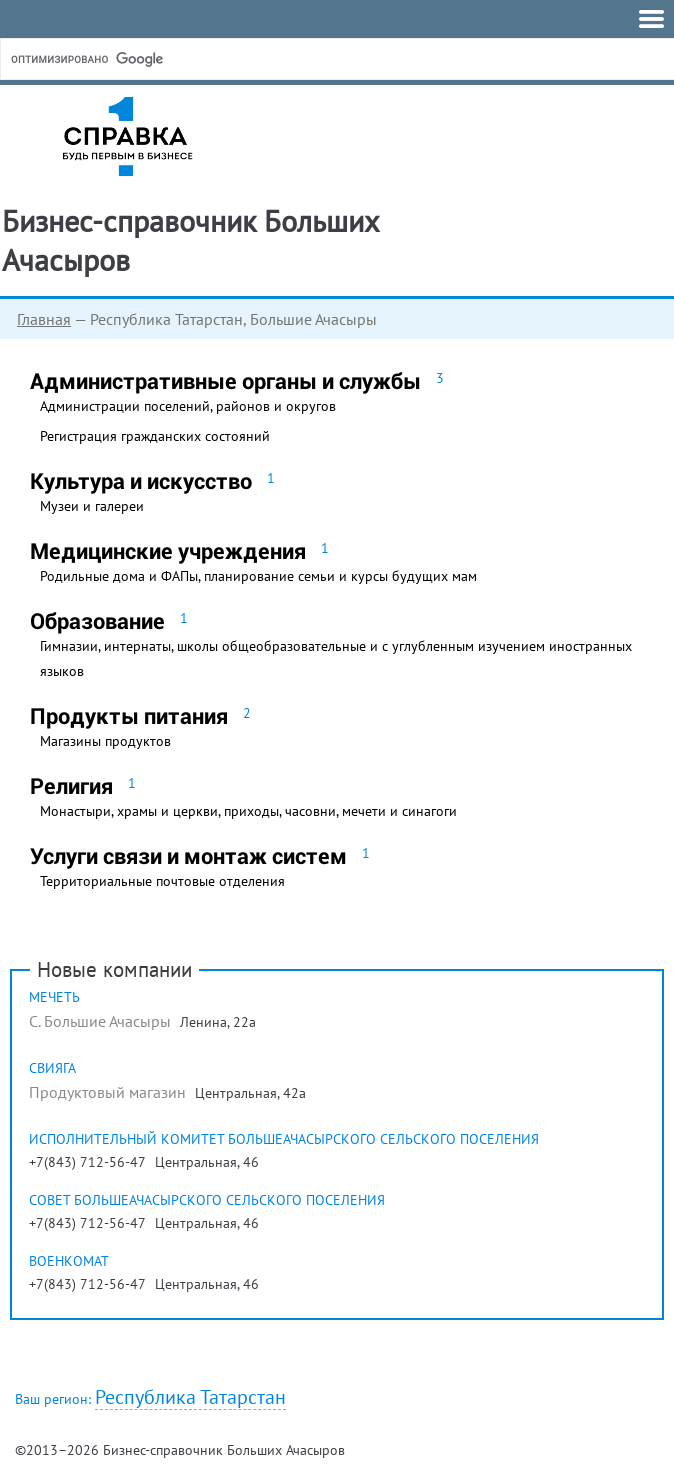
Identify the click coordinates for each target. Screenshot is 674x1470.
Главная (44, 319)
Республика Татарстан (190, 1397)
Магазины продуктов (105, 741)
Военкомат (69, 1261)
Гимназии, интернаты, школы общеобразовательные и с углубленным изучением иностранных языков (336, 658)
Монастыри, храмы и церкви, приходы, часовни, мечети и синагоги (248, 811)
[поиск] (159, 59)
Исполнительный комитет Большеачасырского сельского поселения (284, 1139)
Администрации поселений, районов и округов (188, 406)
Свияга (52, 1068)
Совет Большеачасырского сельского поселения (207, 1200)
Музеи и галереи (92, 506)
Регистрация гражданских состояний (155, 436)
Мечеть (54, 997)
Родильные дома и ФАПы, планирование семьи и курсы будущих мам (258, 576)
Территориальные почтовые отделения (162, 881)
